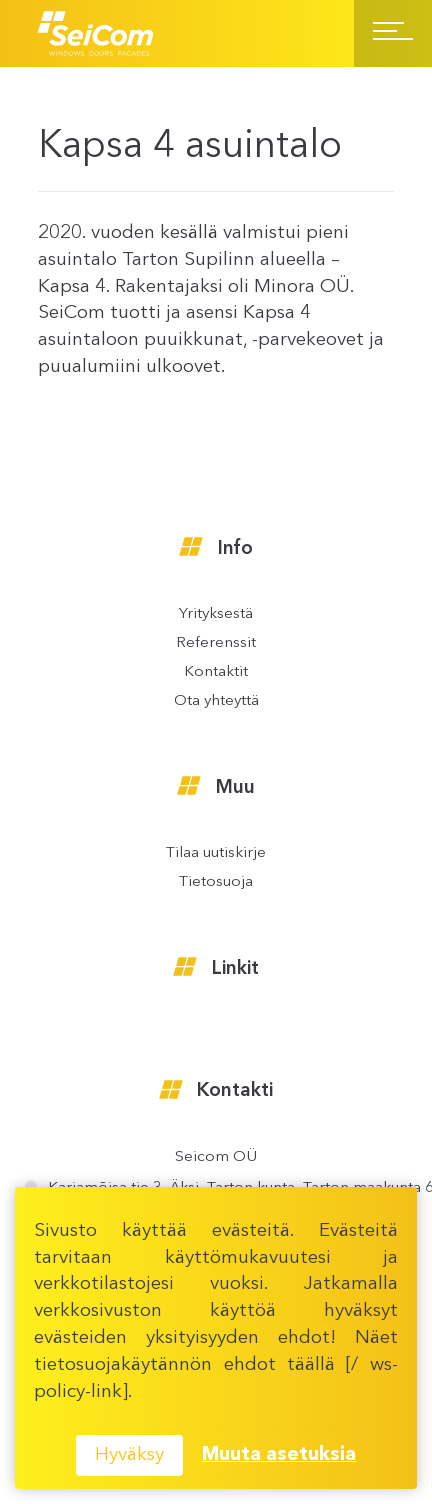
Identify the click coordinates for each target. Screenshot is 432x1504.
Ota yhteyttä (216, 701)
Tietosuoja (216, 882)
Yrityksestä (216, 614)
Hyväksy (129, 1455)
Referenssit (216, 643)
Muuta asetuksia (279, 1455)
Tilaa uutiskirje (216, 853)
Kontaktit (216, 672)
